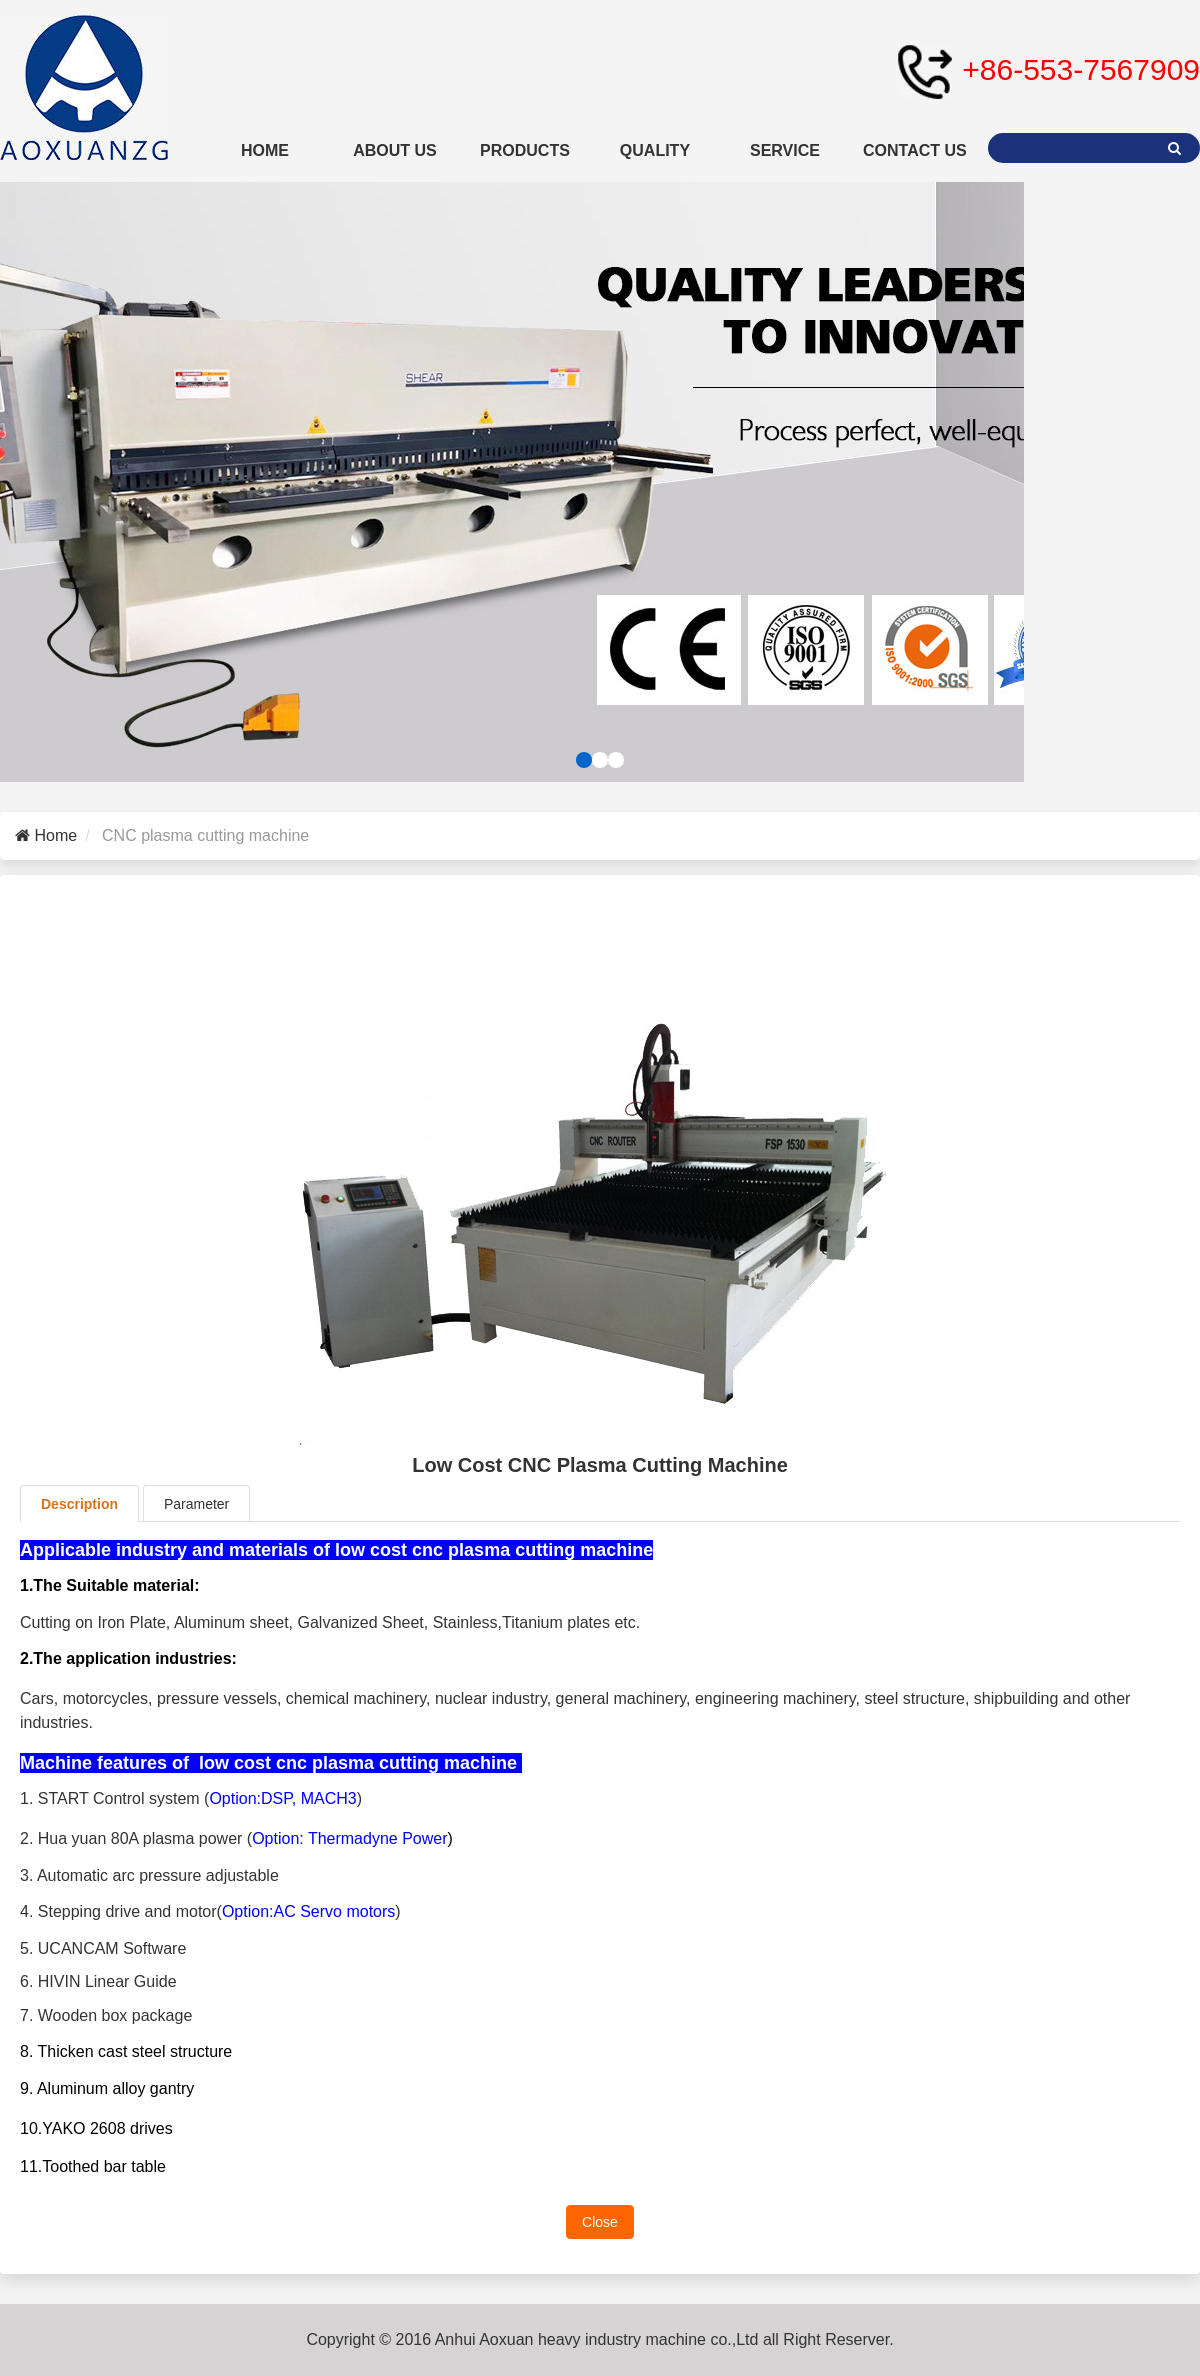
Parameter (196, 1504)
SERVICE (785, 150)
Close (600, 2222)
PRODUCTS (525, 150)
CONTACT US (915, 150)
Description (79, 1504)
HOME (265, 150)
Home (53, 835)
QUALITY (655, 150)
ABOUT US (395, 150)
